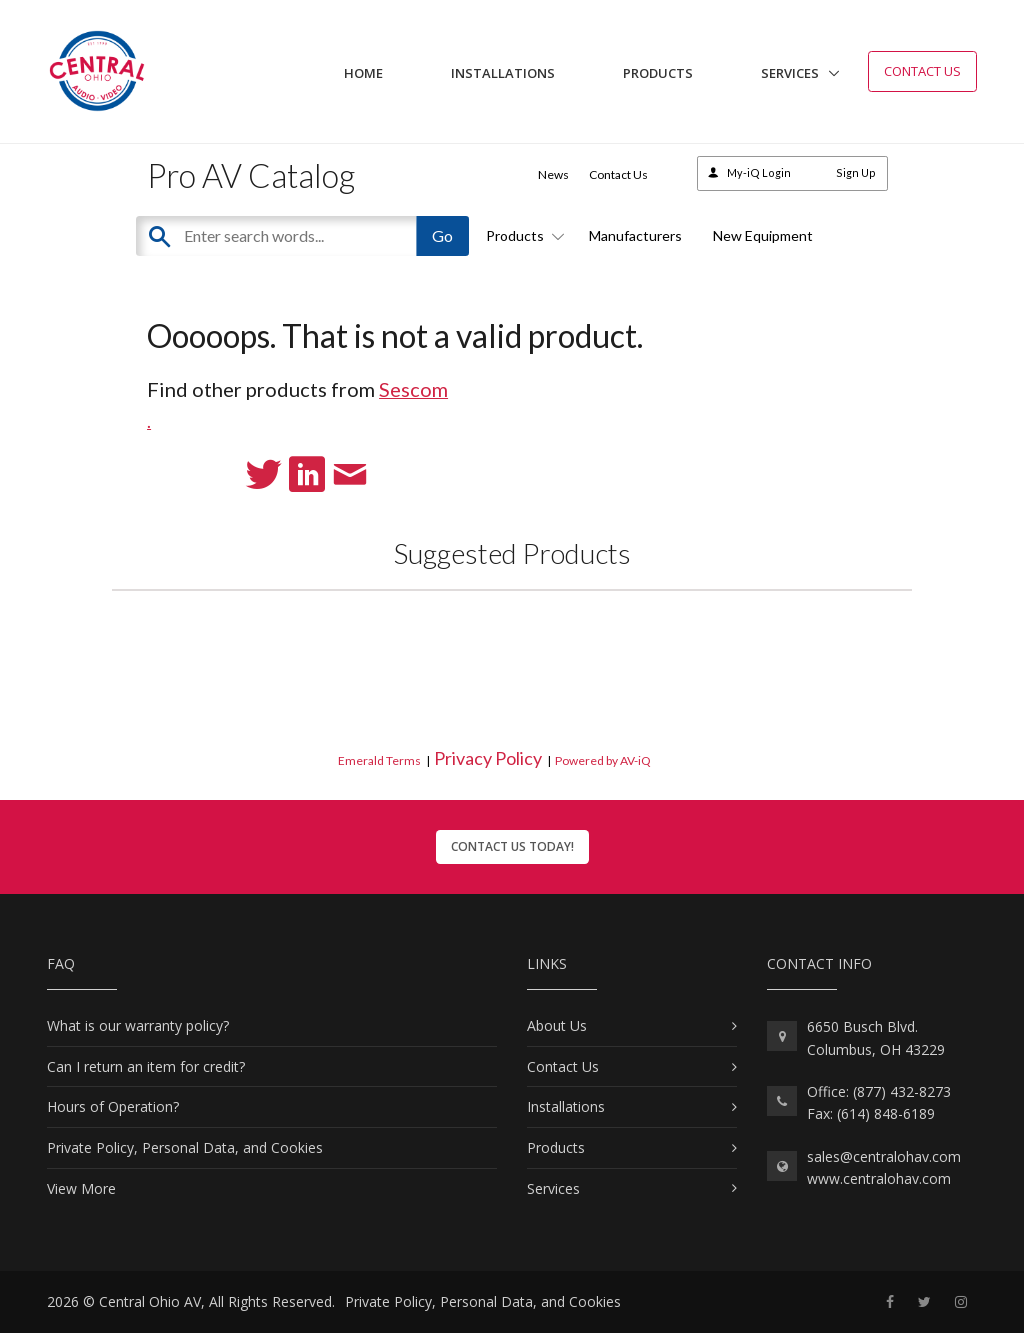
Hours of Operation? (113, 1106)
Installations (503, 73)
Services (790, 73)
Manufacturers (635, 235)
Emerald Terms (379, 760)
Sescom (413, 389)
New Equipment (763, 235)
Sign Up (856, 172)
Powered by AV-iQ (603, 760)
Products (658, 73)
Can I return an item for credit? (146, 1066)
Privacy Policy (488, 758)
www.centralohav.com (879, 1178)
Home (363, 73)
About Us (557, 1025)
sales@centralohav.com (884, 1156)
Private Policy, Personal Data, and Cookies (185, 1147)
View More (81, 1188)
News (553, 174)
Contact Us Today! (512, 846)
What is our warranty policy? (138, 1025)
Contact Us (922, 71)
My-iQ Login (759, 172)
